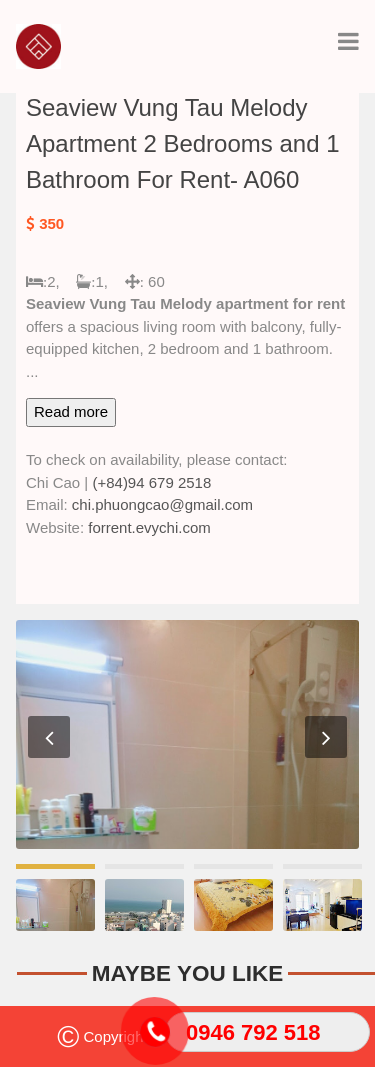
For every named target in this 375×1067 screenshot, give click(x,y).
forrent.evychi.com (149, 527)
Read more (71, 411)
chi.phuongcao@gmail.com (162, 504)
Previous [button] (49, 737)
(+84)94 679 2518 (151, 482)
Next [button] (326, 737)
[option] (187, 734)
